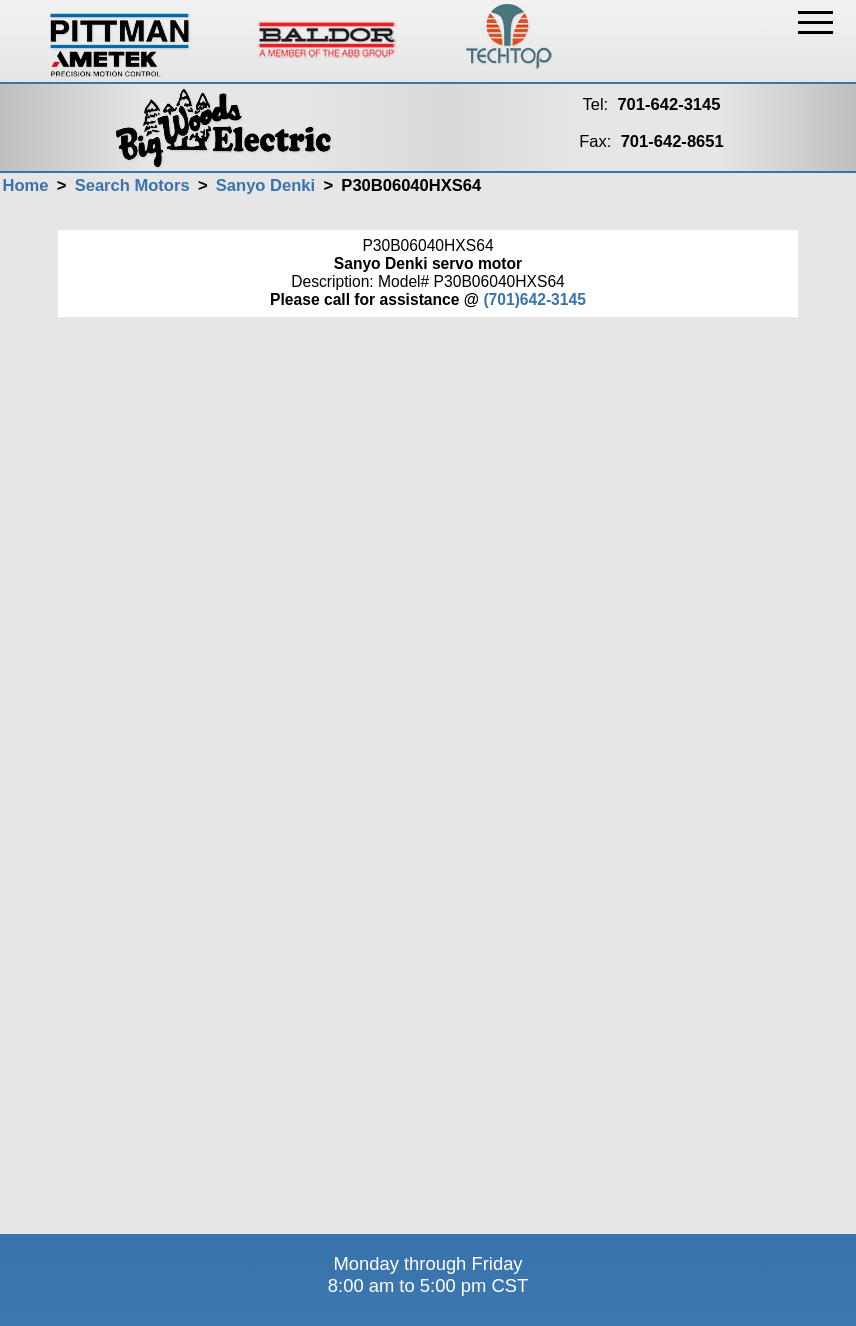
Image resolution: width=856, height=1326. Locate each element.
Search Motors (132, 185)
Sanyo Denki (265, 185)
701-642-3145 (668, 104)
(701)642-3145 (534, 299)
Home (25, 185)
